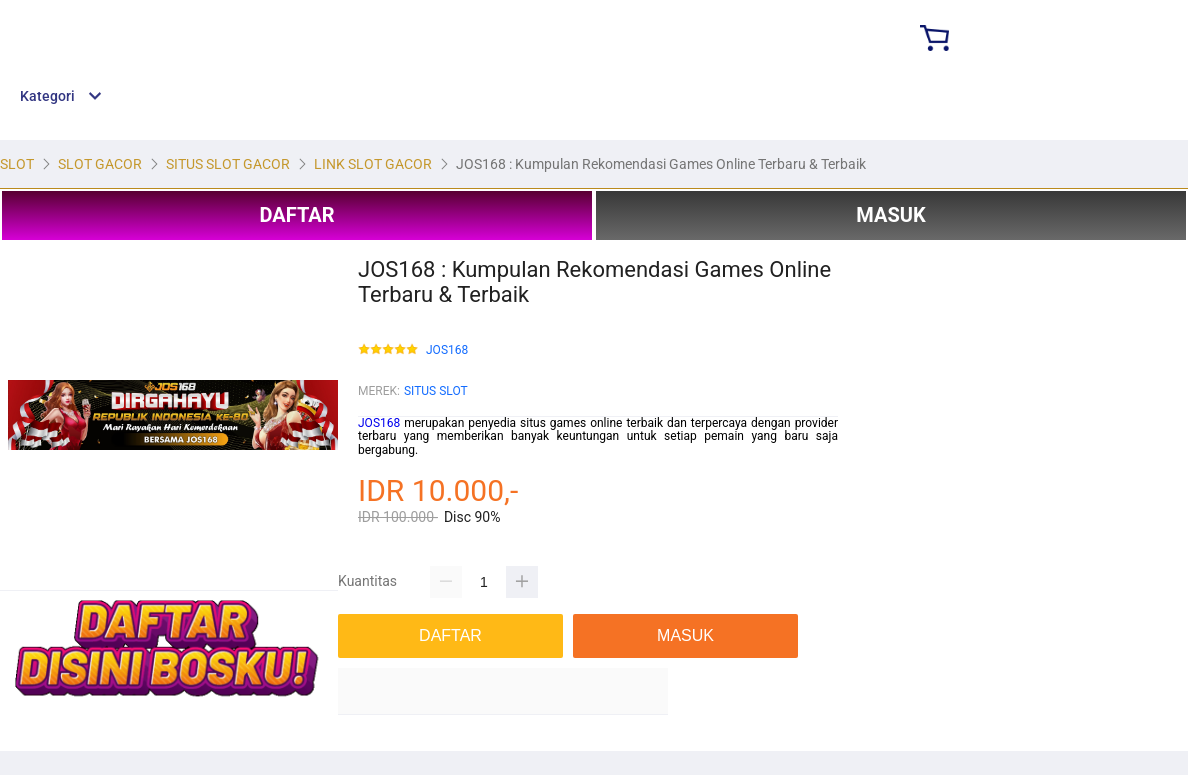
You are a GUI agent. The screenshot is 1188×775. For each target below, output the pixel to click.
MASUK (890, 215)
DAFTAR (296, 215)
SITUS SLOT (436, 391)
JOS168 (447, 350)
